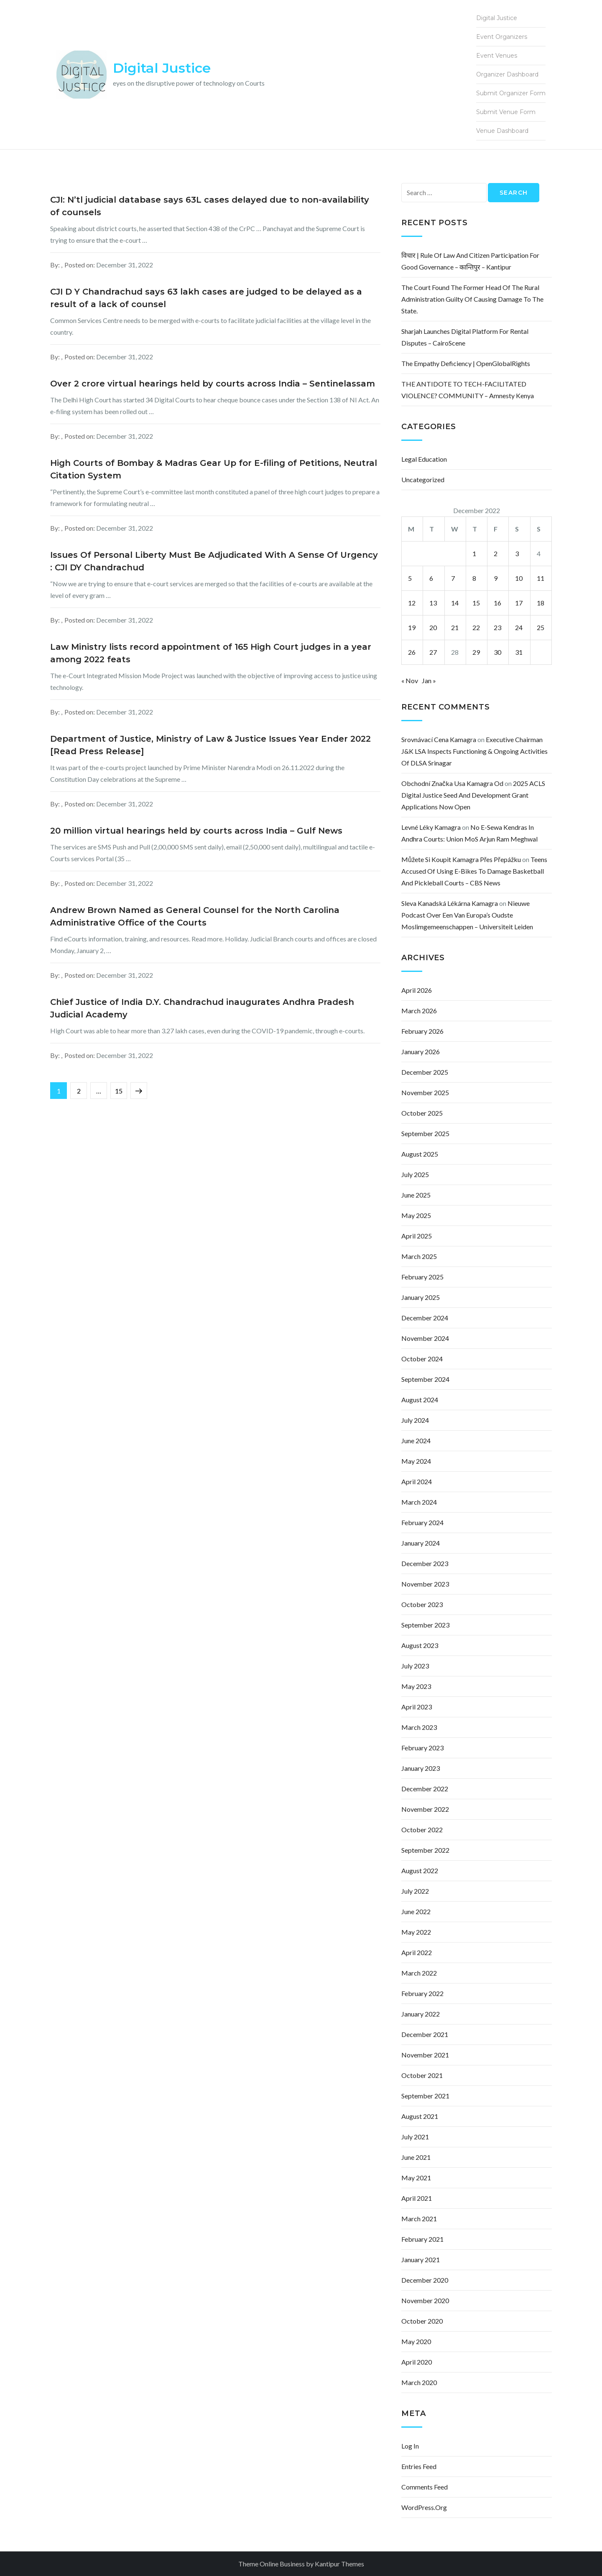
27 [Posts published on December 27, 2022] (433, 652)
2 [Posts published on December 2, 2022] (495, 553)
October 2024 (422, 1359)
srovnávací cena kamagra (438, 739)
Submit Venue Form (506, 112)
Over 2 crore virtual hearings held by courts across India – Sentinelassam (212, 384)
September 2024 (425, 1379)
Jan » (429, 680)
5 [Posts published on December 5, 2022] (410, 578)
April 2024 (416, 1481)
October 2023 (422, 1604)
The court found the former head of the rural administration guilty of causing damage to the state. (472, 299)
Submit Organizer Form (511, 93)
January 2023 (420, 1768)
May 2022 (416, 1932)
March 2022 (419, 1973)
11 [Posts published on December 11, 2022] (540, 578)
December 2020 (424, 2280)
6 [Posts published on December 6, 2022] (431, 578)
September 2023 (425, 1625)
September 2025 (425, 1133)
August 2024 (419, 1400)
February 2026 (422, 1031)
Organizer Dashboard (507, 74)
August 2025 (419, 1154)
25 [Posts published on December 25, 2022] (540, 627)
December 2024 (424, 1318)
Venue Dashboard (502, 131)
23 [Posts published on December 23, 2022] (497, 627)
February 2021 (422, 2239)
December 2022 (424, 1789)
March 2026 (419, 1011)
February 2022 (422, 1993)
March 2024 (419, 1502)
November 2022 (425, 1809)
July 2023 (415, 1666)
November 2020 (425, 2300)
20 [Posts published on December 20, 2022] (433, 627)
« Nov (409, 680)
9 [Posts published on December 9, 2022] (495, 578)
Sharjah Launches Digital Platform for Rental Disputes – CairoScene (464, 337)
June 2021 (416, 2157)
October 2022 (422, 1829)
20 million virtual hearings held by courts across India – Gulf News (196, 831)
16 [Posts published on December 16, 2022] (497, 603)
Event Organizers (501, 37)
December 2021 (424, 2034)
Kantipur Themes (339, 2564)
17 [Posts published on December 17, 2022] (519, 603)
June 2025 (416, 1195)
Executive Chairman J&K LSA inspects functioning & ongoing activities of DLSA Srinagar (474, 751)
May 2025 (416, 1215)
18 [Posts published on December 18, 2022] (540, 603)
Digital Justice (162, 68)
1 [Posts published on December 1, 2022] (474, 553)
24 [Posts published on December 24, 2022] (519, 627)
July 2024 (415, 1420)
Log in (410, 2446)
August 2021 (419, 2116)
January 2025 (420, 1297)
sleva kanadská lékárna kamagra (449, 903)
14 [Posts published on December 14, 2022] (455, 603)
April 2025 (416, 1236)
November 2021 (425, 2055)
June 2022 (416, 1911)
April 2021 (416, 2198)
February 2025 (422, 1277)
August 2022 (419, 1870)
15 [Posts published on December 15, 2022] (476, 603)
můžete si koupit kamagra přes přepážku (461, 859)
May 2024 (416, 1461)
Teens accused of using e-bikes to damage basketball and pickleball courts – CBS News (474, 871)
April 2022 (416, 1952)
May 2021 (416, 2178)
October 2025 (422, 1113)
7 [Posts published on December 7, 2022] (453, 578)
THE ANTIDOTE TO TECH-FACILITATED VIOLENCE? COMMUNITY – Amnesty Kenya (467, 389)
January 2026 (420, 1051)
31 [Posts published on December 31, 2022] (519, 652)
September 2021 (425, 2096)
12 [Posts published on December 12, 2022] (412, 603)
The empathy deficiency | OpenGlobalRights (465, 363)
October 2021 (422, 2075)
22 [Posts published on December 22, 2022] (476, 627)
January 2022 (420, 2014)
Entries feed (418, 2466)
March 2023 (419, 1727)
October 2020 (422, 2321)
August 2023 (419, 1645)
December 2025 (424, 1072)
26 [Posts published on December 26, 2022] (412, 652)
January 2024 (420, 1543)
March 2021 (419, 2219)
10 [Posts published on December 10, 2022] (519, 578)
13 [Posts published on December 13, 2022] (433, 603)
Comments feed (424, 2487)
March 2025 (419, 1256)
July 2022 (415, 1891)
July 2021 (415, 2137)
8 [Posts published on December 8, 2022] (474, 578)
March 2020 (419, 2382)
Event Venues (496, 55)
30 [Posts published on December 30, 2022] (497, 652)
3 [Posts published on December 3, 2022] (517, 553)
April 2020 (416, 2362)
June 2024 (416, 1440)
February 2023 (422, 1748)
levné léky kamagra (431, 827)
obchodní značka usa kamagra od (452, 783)
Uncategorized (422, 479)
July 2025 (415, 1174)
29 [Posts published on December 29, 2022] (476, 652)
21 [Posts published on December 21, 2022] (455, 627)
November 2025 (425, 1092)
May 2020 (416, 2341)
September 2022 (425, 1850)
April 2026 (416, 990)
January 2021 (420, 2259)
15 (121, 1088)
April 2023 (416, 1707)
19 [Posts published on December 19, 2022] (412, 627)
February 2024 (422, 1522)
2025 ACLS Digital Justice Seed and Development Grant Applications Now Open (473, 795)
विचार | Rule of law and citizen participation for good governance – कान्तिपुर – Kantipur (470, 261)
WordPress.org (424, 2507)
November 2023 (425, 1584)
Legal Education (424, 459)
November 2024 (425, 1338)
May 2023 (416, 1686)
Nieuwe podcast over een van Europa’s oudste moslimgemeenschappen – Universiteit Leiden (467, 915)
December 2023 (424, 1563)
